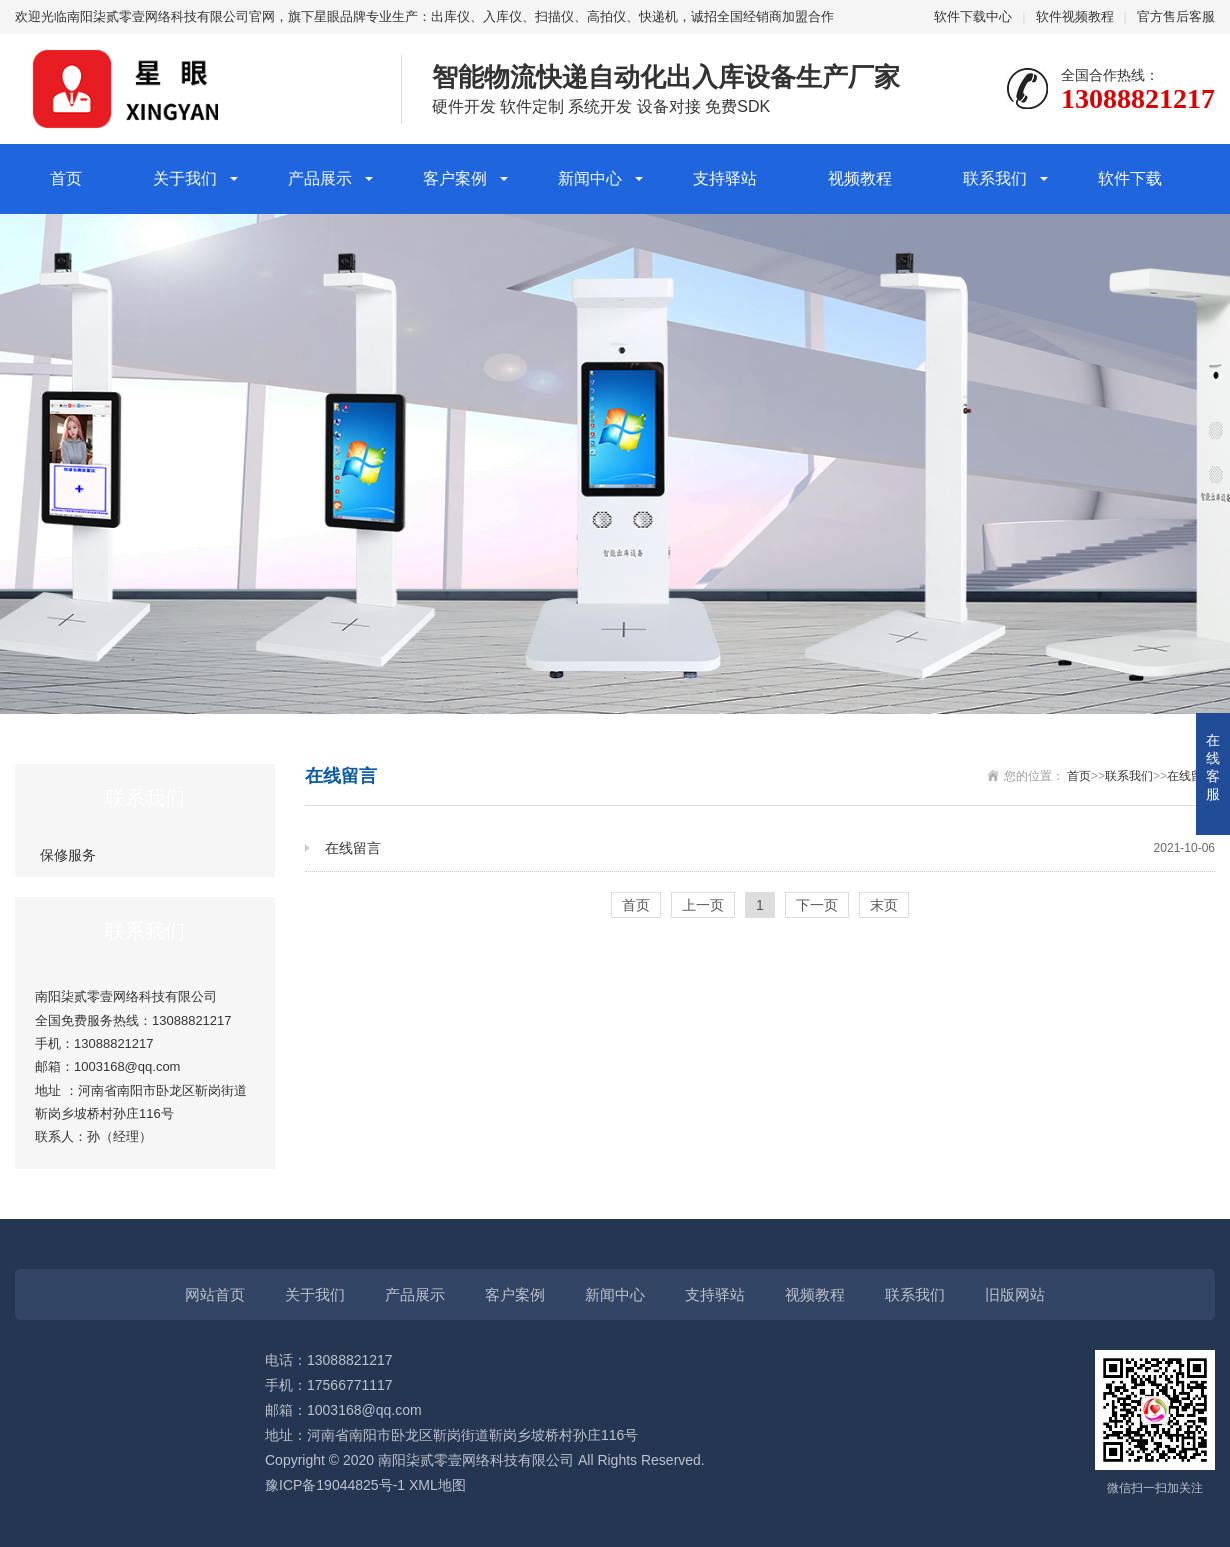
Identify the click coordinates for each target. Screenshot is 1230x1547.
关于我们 (185, 178)
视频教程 (860, 178)
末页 (884, 905)
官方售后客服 (1176, 16)
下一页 (817, 905)
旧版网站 (1015, 1294)
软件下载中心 (973, 16)
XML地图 (437, 1485)
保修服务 (68, 855)
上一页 (703, 905)
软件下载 (1130, 178)
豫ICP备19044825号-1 (335, 1485)
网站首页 (215, 1294)
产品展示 (320, 178)
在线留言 (1191, 776)
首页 (66, 178)
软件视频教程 (1075, 16)
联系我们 (995, 178)
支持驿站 (725, 178)
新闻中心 (590, 178)
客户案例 (455, 178)
